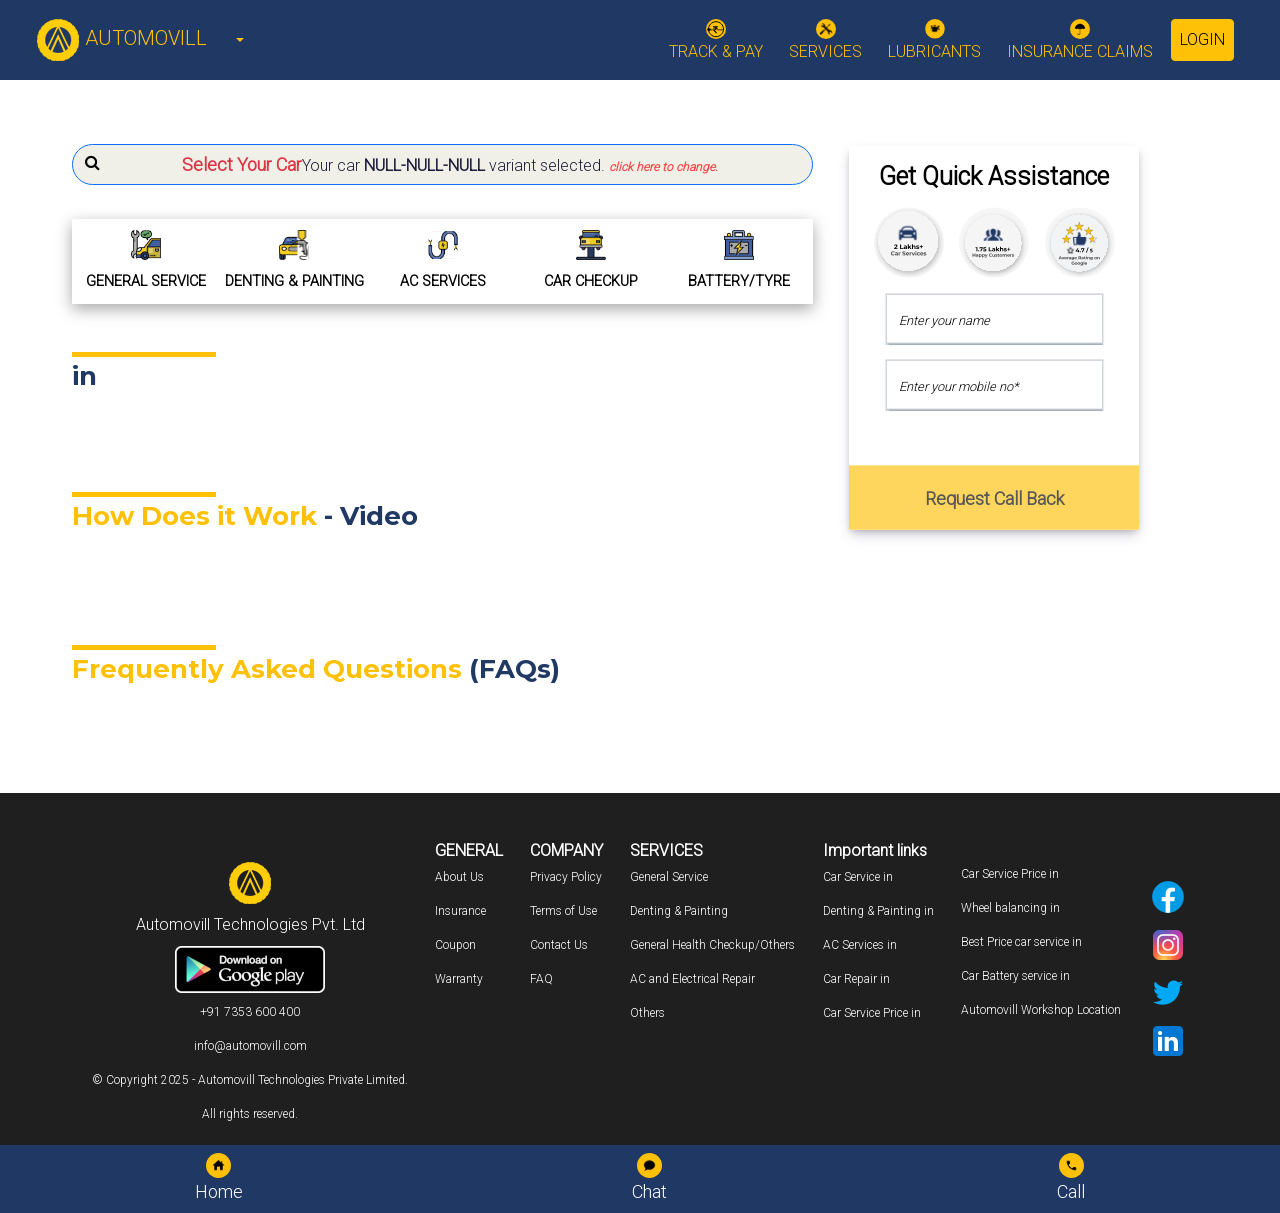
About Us (459, 877)
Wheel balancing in (1010, 908)
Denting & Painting (679, 911)
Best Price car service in (1021, 942)
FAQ (541, 979)
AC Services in (860, 945)
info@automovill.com (250, 1046)
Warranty (459, 979)
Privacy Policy (566, 877)
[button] (442, 164)
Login (1202, 39)
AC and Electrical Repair (692, 979)
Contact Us (559, 945)
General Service (669, 877)
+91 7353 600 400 (250, 1012)
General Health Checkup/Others (712, 945)
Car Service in (858, 877)
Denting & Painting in (878, 911)
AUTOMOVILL (121, 38)
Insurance (460, 911)
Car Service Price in (872, 1013)
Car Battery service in (1015, 976)
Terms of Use (563, 911)
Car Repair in (856, 979)
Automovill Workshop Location (1041, 1010)
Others (647, 1013)
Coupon (455, 945)
